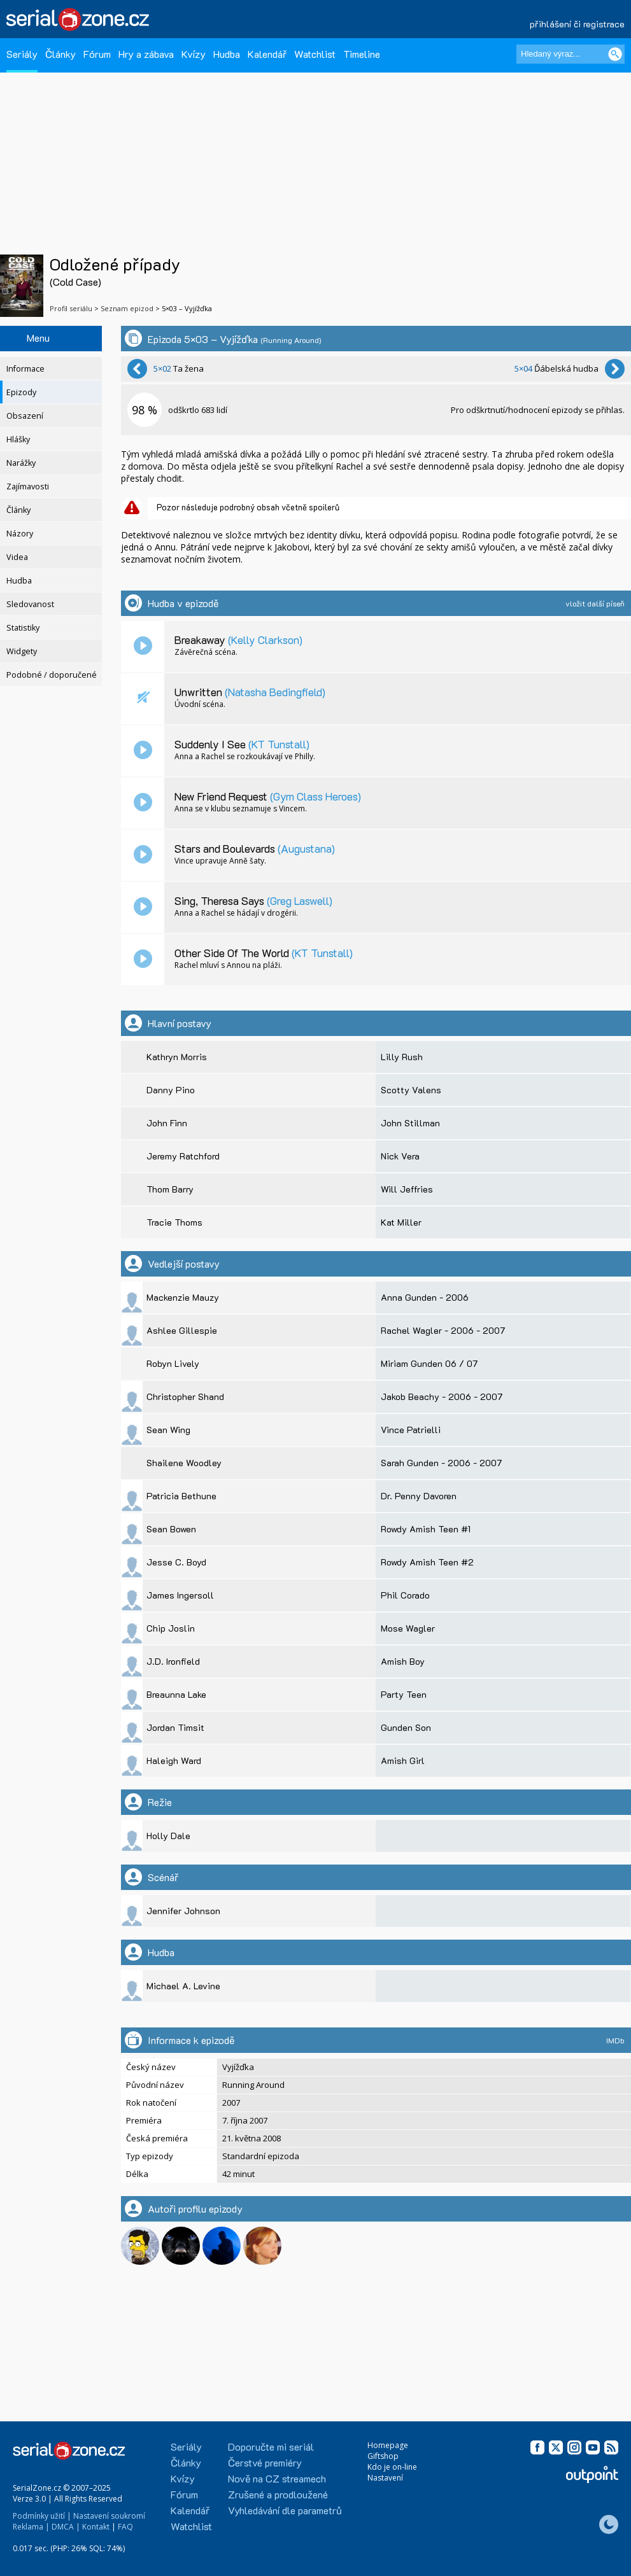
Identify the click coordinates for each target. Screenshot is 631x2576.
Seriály (22, 53)
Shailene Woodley (184, 1463)
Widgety (21, 651)
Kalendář (267, 53)
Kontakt (96, 2526)
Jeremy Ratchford (183, 1156)
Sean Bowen (171, 1529)
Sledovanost (30, 604)
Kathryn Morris (176, 1057)
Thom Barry (170, 1189)
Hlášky (18, 439)
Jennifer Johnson (183, 1911)
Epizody (21, 392)
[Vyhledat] (615, 54)
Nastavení (385, 2477)
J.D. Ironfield (173, 1661)
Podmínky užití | (42, 2515)
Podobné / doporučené (51, 674)
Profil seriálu (71, 308)
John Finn (166, 1123)
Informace (25, 368)
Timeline (361, 53)
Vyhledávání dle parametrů (285, 2510)
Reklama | (31, 2526)
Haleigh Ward (173, 1760)
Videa (17, 557)
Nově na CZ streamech (277, 2478)
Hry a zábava (146, 53)
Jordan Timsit (175, 1727)
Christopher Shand (185, 1396)
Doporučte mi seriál (271, 2446)
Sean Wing (168, 1430)
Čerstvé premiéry (265, 2462)
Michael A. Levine (183, 1986)
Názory (19, 533)
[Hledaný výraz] (570, 54)
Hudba (226, 53)
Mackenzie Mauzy (182, 1297)
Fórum (97, 53)
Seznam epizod (127, 308)
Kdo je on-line (392, 2466)
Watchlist (315, 53)
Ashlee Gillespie (181, 1330)
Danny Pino (170, 1090)
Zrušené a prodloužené (278, 2494)
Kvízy (193, 53)
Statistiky (22, 627)
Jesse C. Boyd (176, 1562)
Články (60, 53)
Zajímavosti (27, 486)
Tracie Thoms (174, 1222)
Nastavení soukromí (109, 2515)
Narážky (21, 463)
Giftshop (383, 2456)
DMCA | (66, 2526)
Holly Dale (168, 1836)
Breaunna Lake (176, 1694)
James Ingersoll (180, 1595)
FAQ (125, 2526)
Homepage (387, 2445)
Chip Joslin (170, 1628)
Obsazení (24, 415)
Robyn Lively (172, 1363)
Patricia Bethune (181, 1496)
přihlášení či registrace (577, 24)
